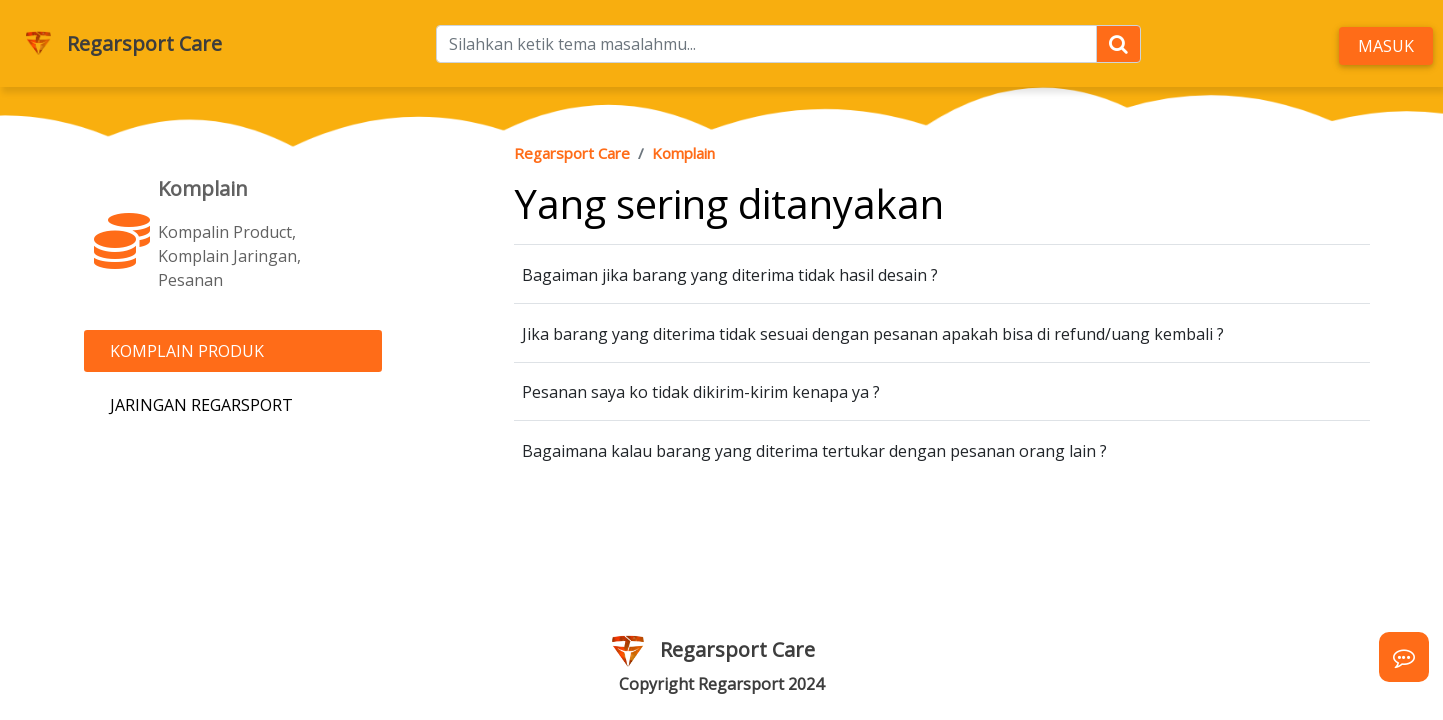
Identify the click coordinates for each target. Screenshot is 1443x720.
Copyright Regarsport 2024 (721, 684)
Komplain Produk (187, 351)
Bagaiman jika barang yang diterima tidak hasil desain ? (730, 275)
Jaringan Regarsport (201, 405)
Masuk (1386, 46)
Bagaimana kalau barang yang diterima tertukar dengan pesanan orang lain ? (814, 451)
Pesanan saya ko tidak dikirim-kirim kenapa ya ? (701, 392)
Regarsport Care (144, 43)
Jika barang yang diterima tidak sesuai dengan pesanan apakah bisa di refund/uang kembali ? (873, 334)
